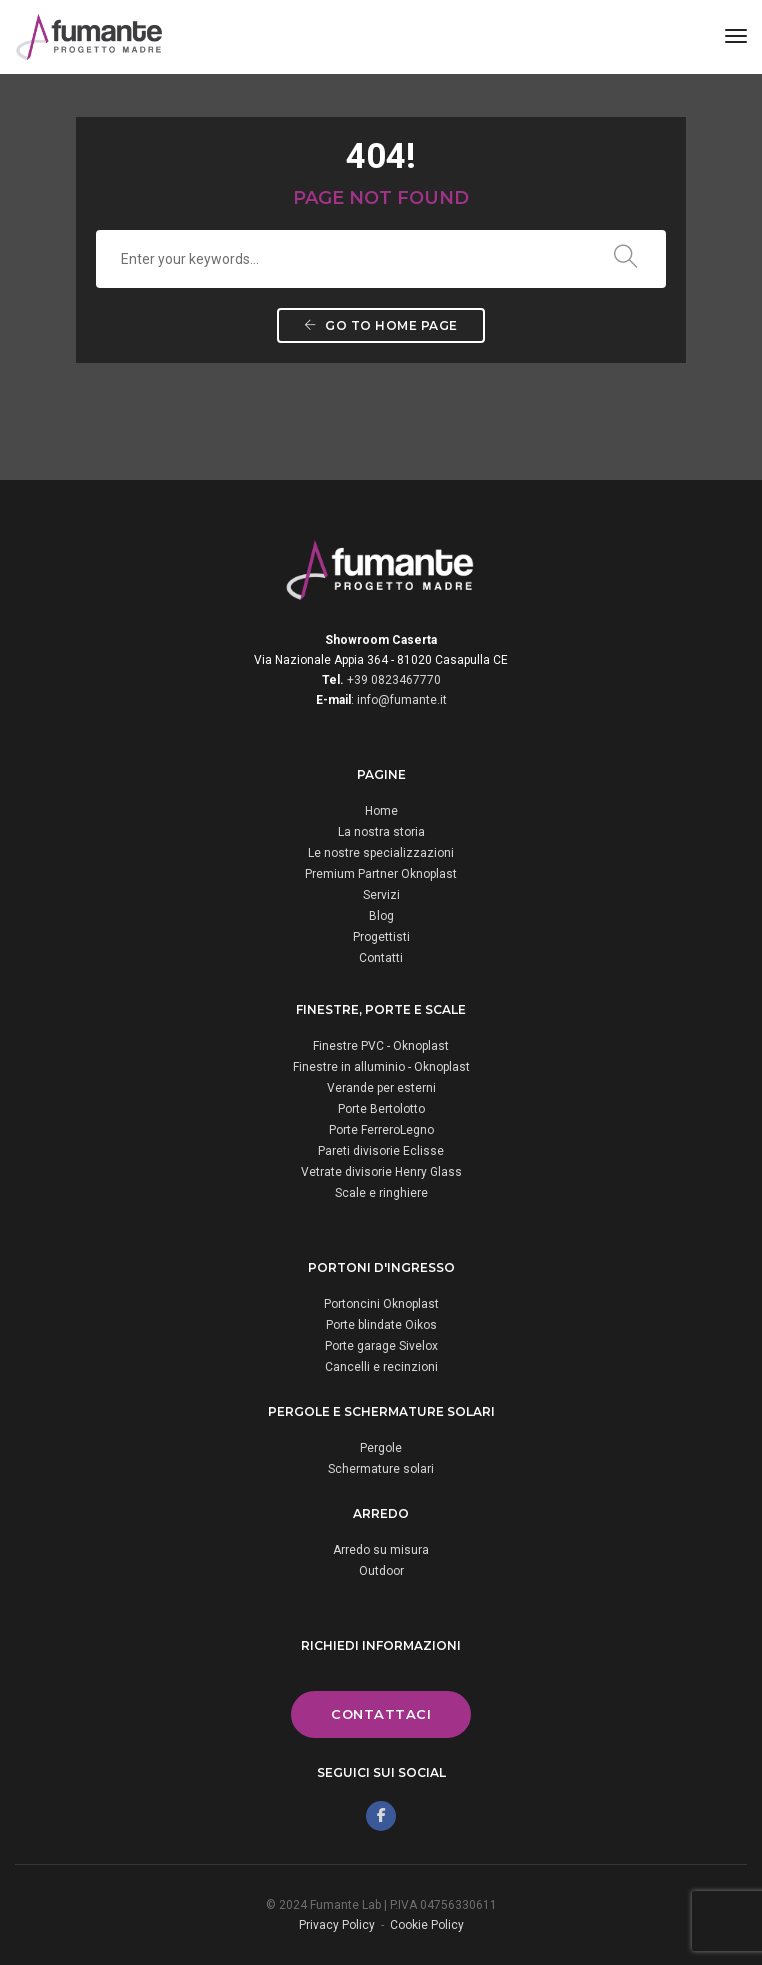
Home (381, 811)
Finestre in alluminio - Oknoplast (381, 1067)
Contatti (381, 958)
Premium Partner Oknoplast (381, 874)
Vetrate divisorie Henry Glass (381, 1172)
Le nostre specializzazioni (381, 853)
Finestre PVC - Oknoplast (381, 1046)
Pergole (381, 1448)
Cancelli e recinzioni (381, 1367)
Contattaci (381, 1714)
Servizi (381, 895)
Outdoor (381, 1571)
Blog (381, 916)
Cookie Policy (427, 1925)
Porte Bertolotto (381, 1109)
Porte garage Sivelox (381, 1346)
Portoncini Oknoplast (381, 1304)
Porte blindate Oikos (381, 1325)
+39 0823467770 (394, 680)
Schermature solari (381, 1469)
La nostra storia (381, 832)
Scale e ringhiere (381, 1193)
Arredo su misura (381, 1550)
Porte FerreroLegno (381, 1130)
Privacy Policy (337, 1925)
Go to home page (381, 325)
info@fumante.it (402, 700)
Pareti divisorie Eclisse (381, 1151)
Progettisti (381, 937)
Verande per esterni (381, 1088)
